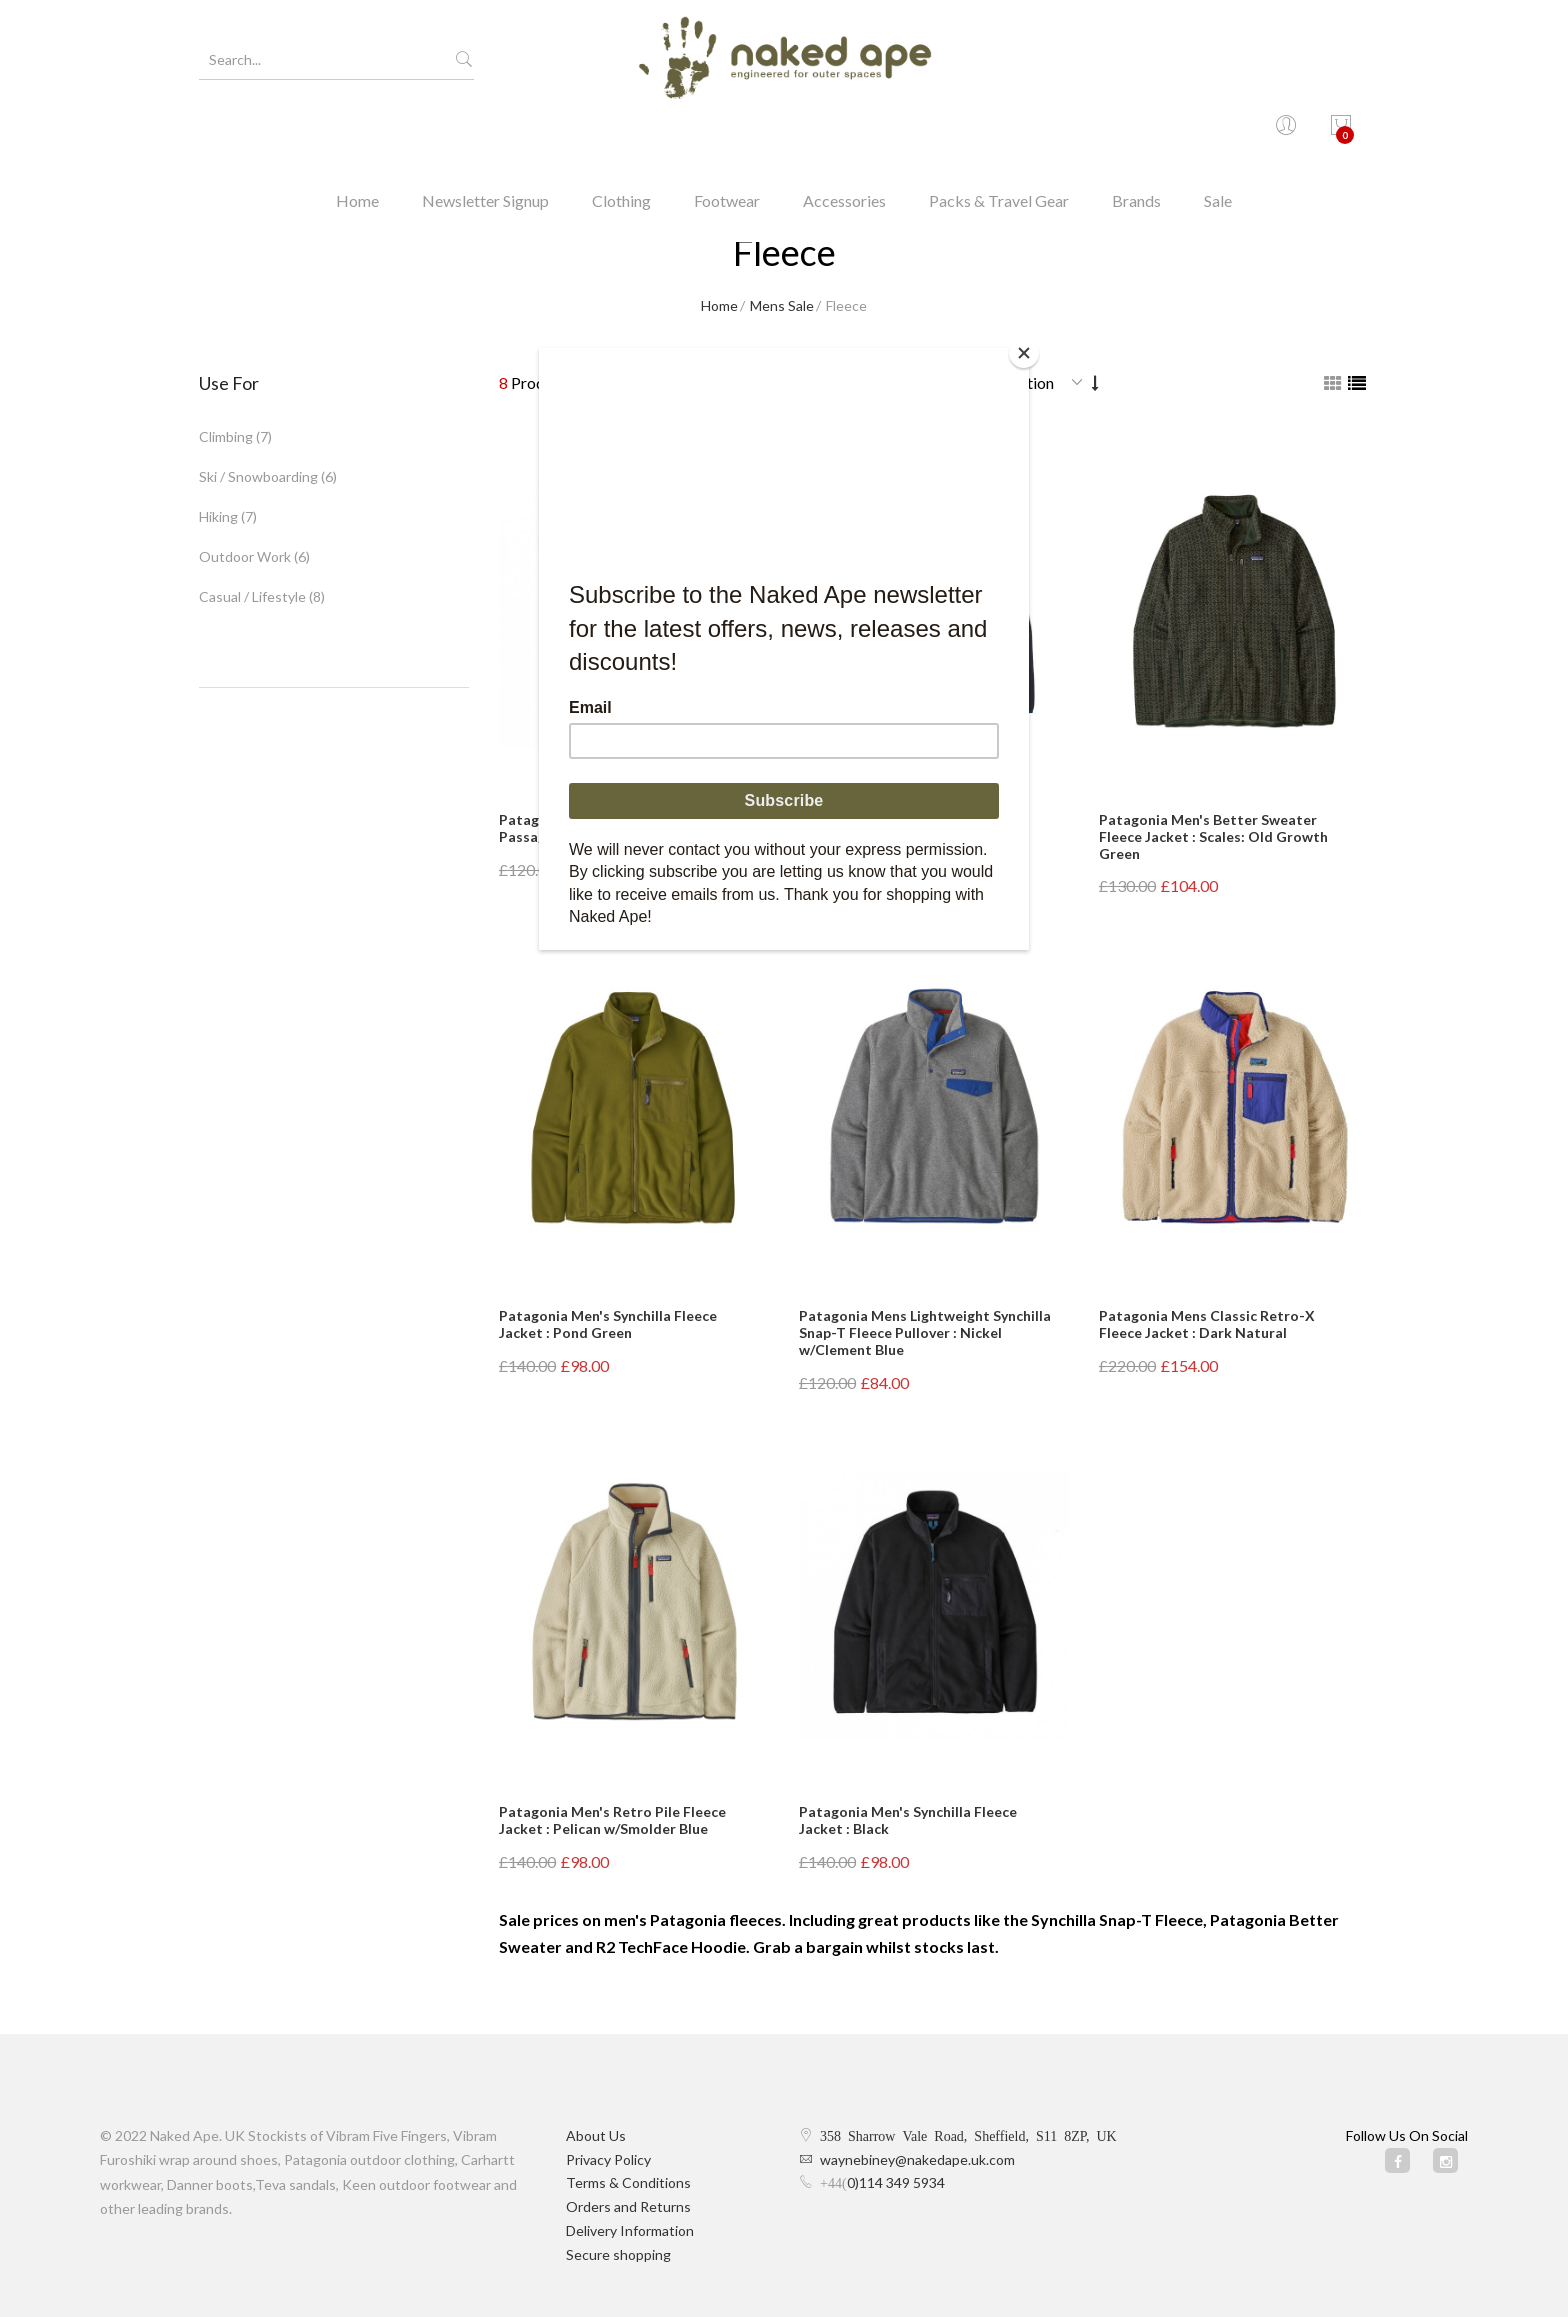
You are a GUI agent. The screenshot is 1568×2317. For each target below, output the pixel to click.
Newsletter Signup (485, 134)
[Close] (1024, 353)
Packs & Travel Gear (999, 134)
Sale (1218, 134)
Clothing (621, 134)
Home (357, 134)
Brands (1136, 134)
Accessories (844, 134)
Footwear (727, 134)
